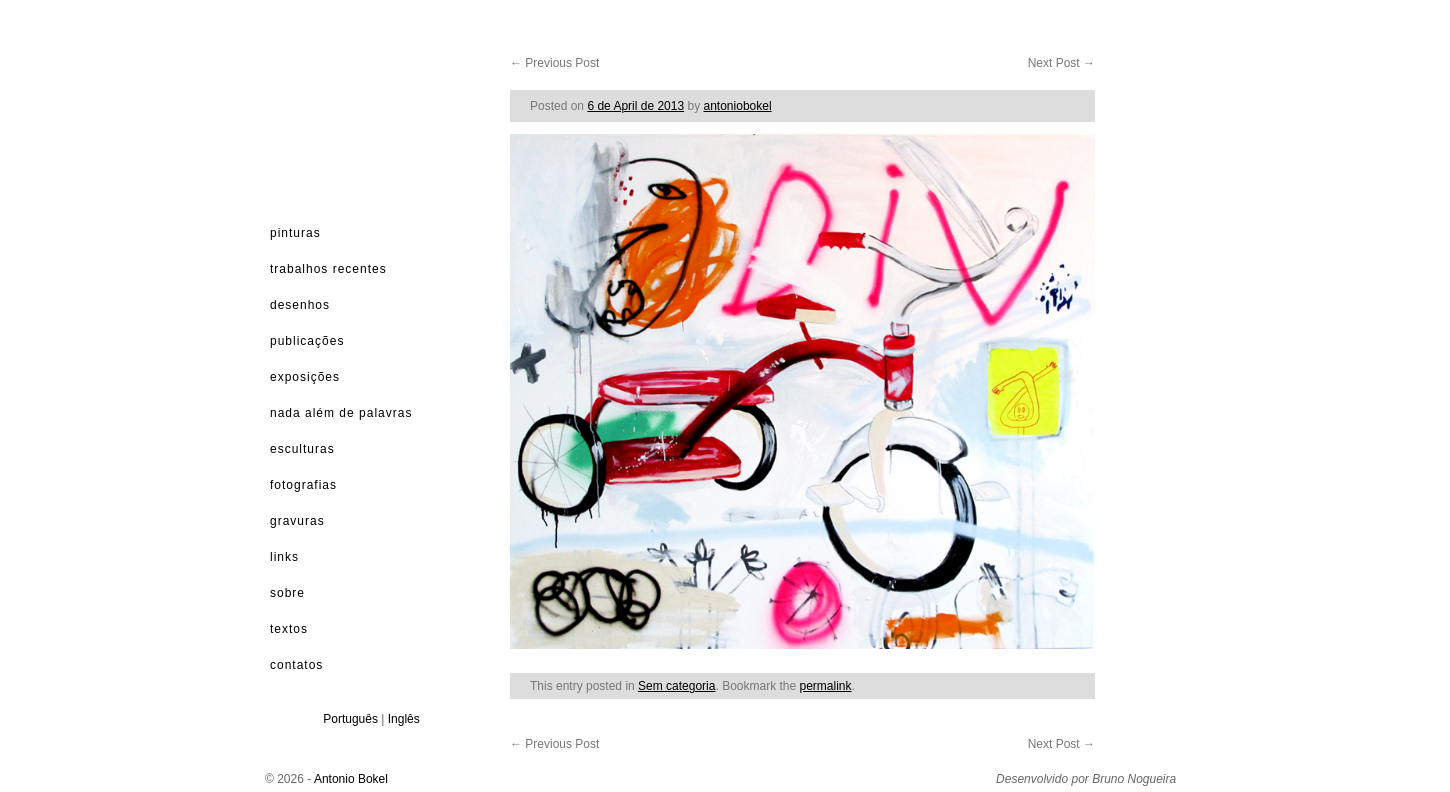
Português (350, 719)
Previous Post (554, 63)
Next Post (1061, 63)
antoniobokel (738, 106)
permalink (826, 686)
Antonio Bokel (351, 779)
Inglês (404, 719)
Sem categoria (676, 686)
